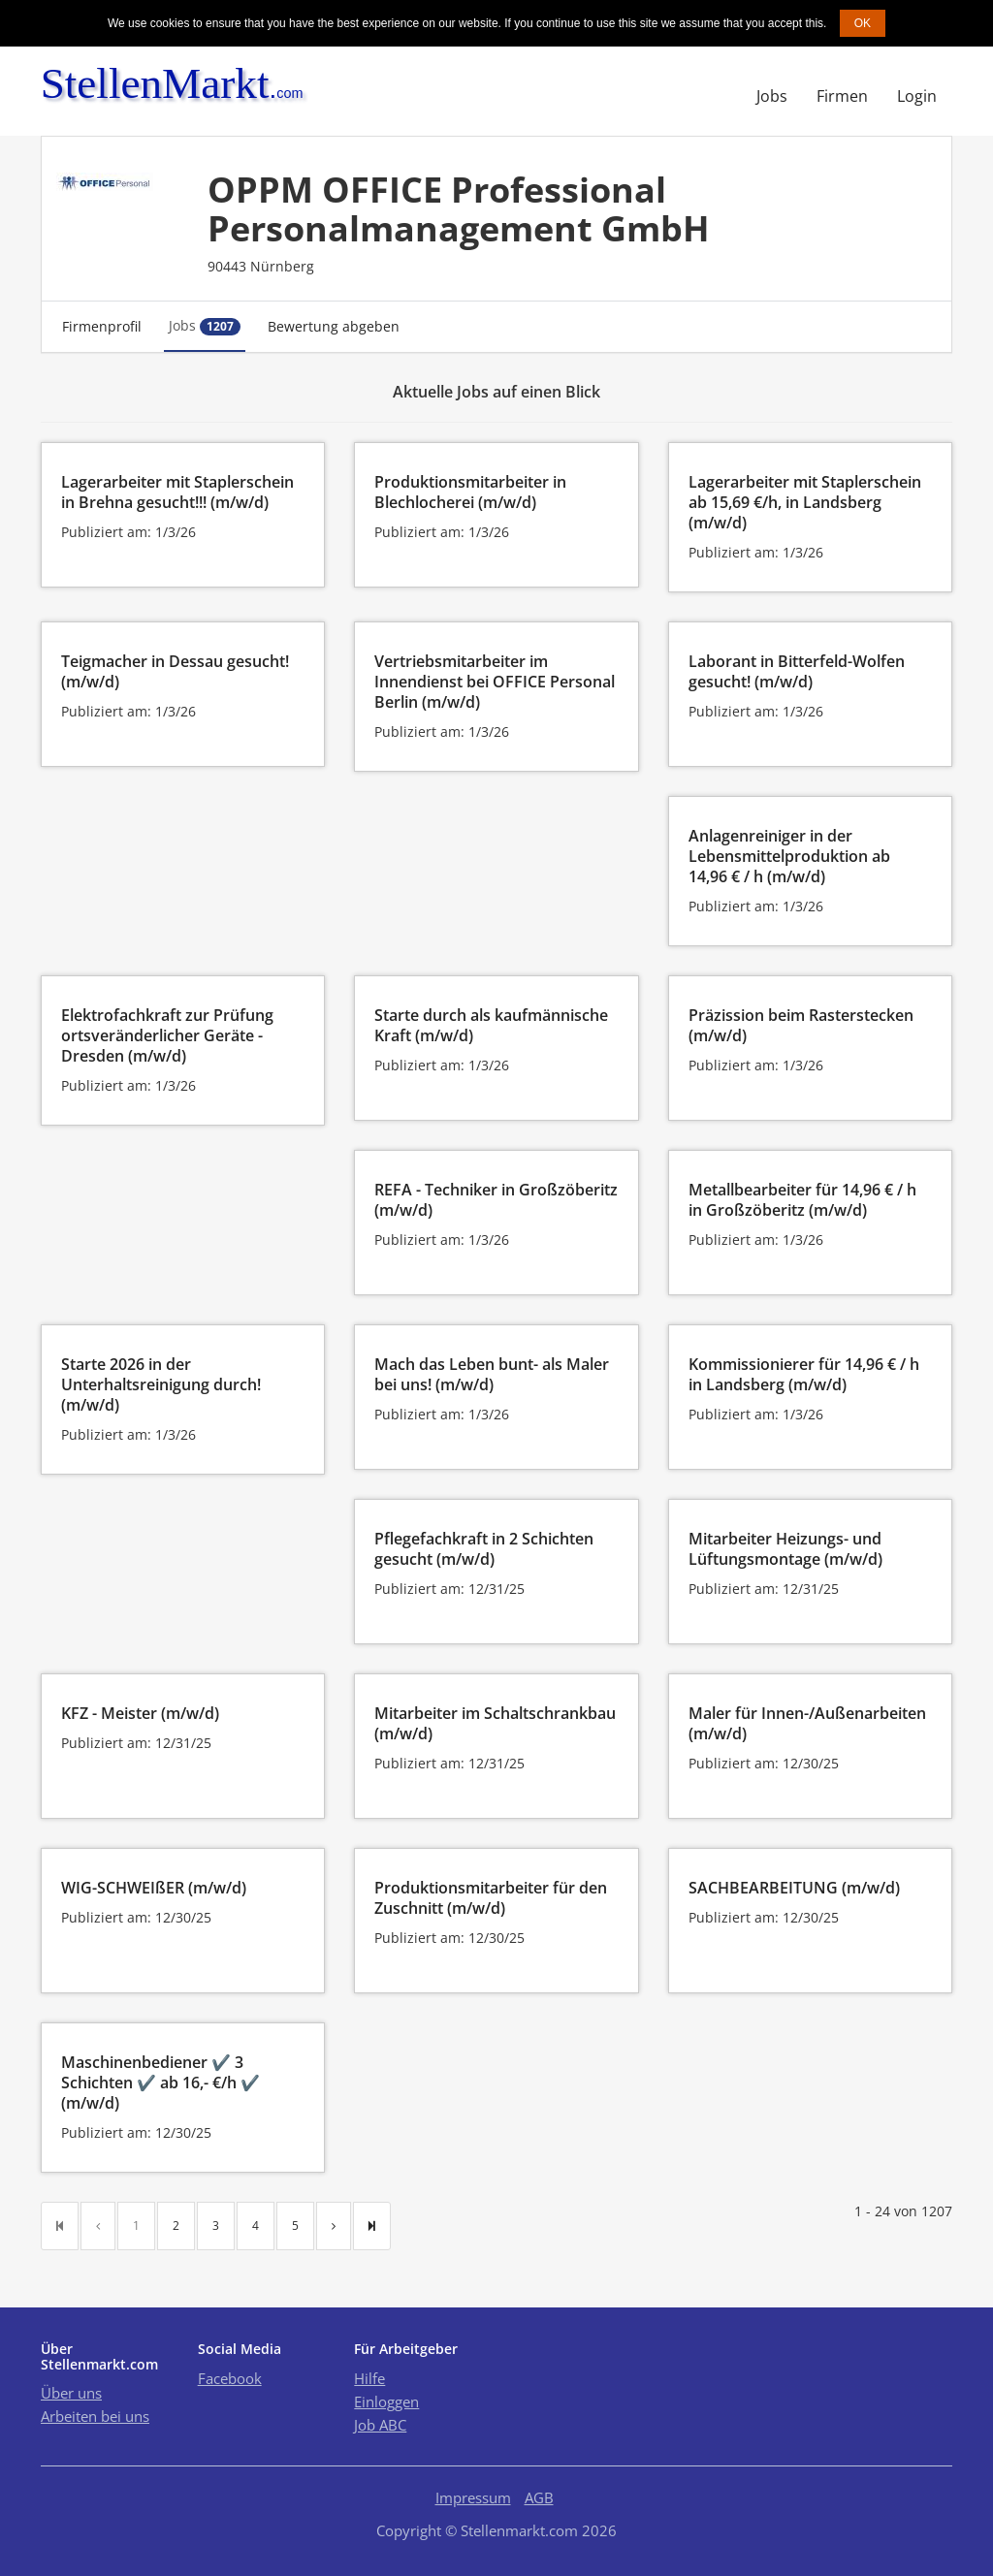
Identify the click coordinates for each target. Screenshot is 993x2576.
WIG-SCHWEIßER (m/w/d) (153, 1887)
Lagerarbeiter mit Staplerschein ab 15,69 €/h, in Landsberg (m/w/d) (805, 502)
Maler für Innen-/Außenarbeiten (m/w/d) (807, 1723)
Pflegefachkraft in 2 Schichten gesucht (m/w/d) (483, 1549)
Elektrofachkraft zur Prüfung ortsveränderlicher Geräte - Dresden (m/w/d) (167, 1035)
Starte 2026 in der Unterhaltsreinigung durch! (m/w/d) (161, 1384)
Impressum (473, 2497)
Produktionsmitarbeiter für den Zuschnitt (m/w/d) (490, 1898)
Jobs (771, 96)
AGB (539, 2497)
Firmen (842, 96)
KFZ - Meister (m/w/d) (140, 1713)
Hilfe (369, 2378)
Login (917, 96)
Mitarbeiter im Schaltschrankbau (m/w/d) (495, 1723)
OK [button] (862, 23)
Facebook (230, 2378)
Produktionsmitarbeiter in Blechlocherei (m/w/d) (470, 492)
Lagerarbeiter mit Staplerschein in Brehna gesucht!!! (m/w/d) (177, 492)
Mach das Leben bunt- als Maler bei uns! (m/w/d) (491, 1374)
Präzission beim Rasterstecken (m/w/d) (801, 1025)
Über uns (71, 2392)
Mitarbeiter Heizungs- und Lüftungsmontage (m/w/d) (785, 1549)
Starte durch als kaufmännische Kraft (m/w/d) (491, 1025)
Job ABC (380, 2424)
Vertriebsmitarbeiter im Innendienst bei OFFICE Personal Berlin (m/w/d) (494, 682)
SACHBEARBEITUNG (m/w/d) (794, 1887)
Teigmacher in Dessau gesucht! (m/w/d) (175, 671)
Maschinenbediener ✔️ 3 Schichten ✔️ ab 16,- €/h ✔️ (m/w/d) (160, 2082)
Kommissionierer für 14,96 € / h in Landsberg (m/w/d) (804, 1374)
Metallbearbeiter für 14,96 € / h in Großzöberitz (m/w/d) (802, 1200)
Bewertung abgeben (334, 326)
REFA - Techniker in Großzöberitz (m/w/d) (496, 1200)
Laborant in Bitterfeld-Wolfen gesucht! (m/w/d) (797, 671)
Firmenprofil (102, 326)
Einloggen (386, 2401)
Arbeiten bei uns (95, 2416)
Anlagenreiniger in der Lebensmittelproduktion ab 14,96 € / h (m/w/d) (789, 856)
